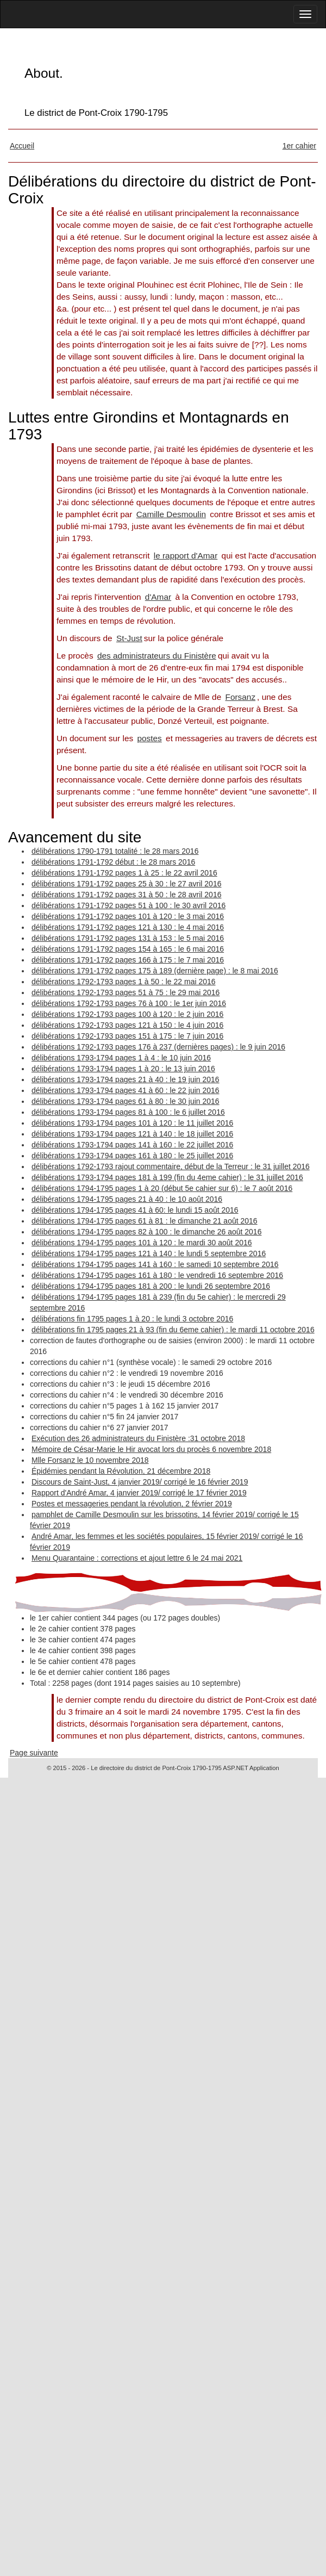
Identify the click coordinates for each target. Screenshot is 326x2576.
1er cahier (299, 145)
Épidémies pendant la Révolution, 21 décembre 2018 (121, 1471)
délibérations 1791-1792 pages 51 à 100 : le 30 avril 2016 (128, 905)
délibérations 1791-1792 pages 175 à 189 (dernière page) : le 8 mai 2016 (155, 970)
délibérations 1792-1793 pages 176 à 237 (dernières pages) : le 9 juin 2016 (158, 1046)
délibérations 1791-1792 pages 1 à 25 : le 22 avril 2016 (124, 872)
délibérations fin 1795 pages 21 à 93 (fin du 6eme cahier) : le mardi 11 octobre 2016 (173, 1329)
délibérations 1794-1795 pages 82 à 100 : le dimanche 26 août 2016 (146, 1231)
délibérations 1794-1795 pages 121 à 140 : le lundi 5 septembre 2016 (149, 1253)
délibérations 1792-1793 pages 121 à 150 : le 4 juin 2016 (127, 1025)
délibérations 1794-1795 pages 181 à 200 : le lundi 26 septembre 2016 (151, 1286)
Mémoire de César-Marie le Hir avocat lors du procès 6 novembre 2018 (151, 1449)
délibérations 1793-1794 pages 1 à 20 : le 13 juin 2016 (123, 1068)
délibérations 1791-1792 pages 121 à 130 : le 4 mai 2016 (128, 927)
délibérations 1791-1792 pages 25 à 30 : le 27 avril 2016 (126, 883)
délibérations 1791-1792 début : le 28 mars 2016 (113, 862)
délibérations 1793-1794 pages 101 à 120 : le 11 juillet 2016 (132, 1123)
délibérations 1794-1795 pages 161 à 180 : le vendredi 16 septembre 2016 (157, 1275)
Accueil (22, 145)
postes (149, 738)
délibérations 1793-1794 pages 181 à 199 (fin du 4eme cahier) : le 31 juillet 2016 (167, 1177)
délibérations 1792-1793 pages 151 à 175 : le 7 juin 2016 (127, 1036)
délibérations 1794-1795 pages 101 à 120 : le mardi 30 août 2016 (142, 1242)
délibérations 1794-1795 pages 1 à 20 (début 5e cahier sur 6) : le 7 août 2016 (162, 1188)
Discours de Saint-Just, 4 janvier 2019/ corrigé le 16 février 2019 (140, 1482)
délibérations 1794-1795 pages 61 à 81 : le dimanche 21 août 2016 (145, 1220)
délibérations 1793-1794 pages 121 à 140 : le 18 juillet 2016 (132, 1133)
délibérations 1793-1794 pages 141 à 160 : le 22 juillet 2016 (132, 1144)
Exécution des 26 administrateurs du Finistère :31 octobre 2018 (138, 1438)
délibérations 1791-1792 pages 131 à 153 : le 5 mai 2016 (128, 938)
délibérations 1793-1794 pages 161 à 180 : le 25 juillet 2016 (132, 1155)
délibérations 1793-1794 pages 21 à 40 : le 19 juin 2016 (126, 1079)
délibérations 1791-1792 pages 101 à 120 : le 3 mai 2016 (128, 916)
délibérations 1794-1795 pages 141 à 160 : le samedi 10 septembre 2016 (155, 1264)
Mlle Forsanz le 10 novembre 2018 (90, 1460)
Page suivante (34, 1752)
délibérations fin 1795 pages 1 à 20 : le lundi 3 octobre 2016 (132, 1318)
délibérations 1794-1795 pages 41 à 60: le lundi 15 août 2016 (135, 1210)
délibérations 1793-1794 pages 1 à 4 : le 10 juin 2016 (121, 1057)
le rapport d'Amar (186, 555)
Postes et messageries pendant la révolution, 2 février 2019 (132, 1503)
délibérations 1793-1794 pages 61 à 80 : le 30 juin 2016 (126, 1101)
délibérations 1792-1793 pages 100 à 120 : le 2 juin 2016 (127, 1014)
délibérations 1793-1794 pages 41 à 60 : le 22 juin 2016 (126, 1090)
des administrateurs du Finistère (156, 655)
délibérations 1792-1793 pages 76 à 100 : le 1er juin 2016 (129, 1003)
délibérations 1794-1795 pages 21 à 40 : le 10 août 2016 (127, 1199)
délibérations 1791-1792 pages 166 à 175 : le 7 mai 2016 (128, 959)
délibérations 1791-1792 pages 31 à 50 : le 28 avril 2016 (126, 894)
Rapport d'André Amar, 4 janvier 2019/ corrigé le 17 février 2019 (139, 1492)
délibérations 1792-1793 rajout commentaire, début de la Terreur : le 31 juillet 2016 (171, 1166)
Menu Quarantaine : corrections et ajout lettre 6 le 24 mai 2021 (137, 1558)
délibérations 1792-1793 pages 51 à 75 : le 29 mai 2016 (126, 992)
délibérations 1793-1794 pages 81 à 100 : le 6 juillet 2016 (128, 1112)
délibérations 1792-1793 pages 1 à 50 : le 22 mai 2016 (124, 981)
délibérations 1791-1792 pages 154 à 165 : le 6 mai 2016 (128, 949)
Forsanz (240, 697)
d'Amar (158, 596)
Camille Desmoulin (171, 514)
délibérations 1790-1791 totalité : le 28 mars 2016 (115, 851)
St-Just (129, 638)
